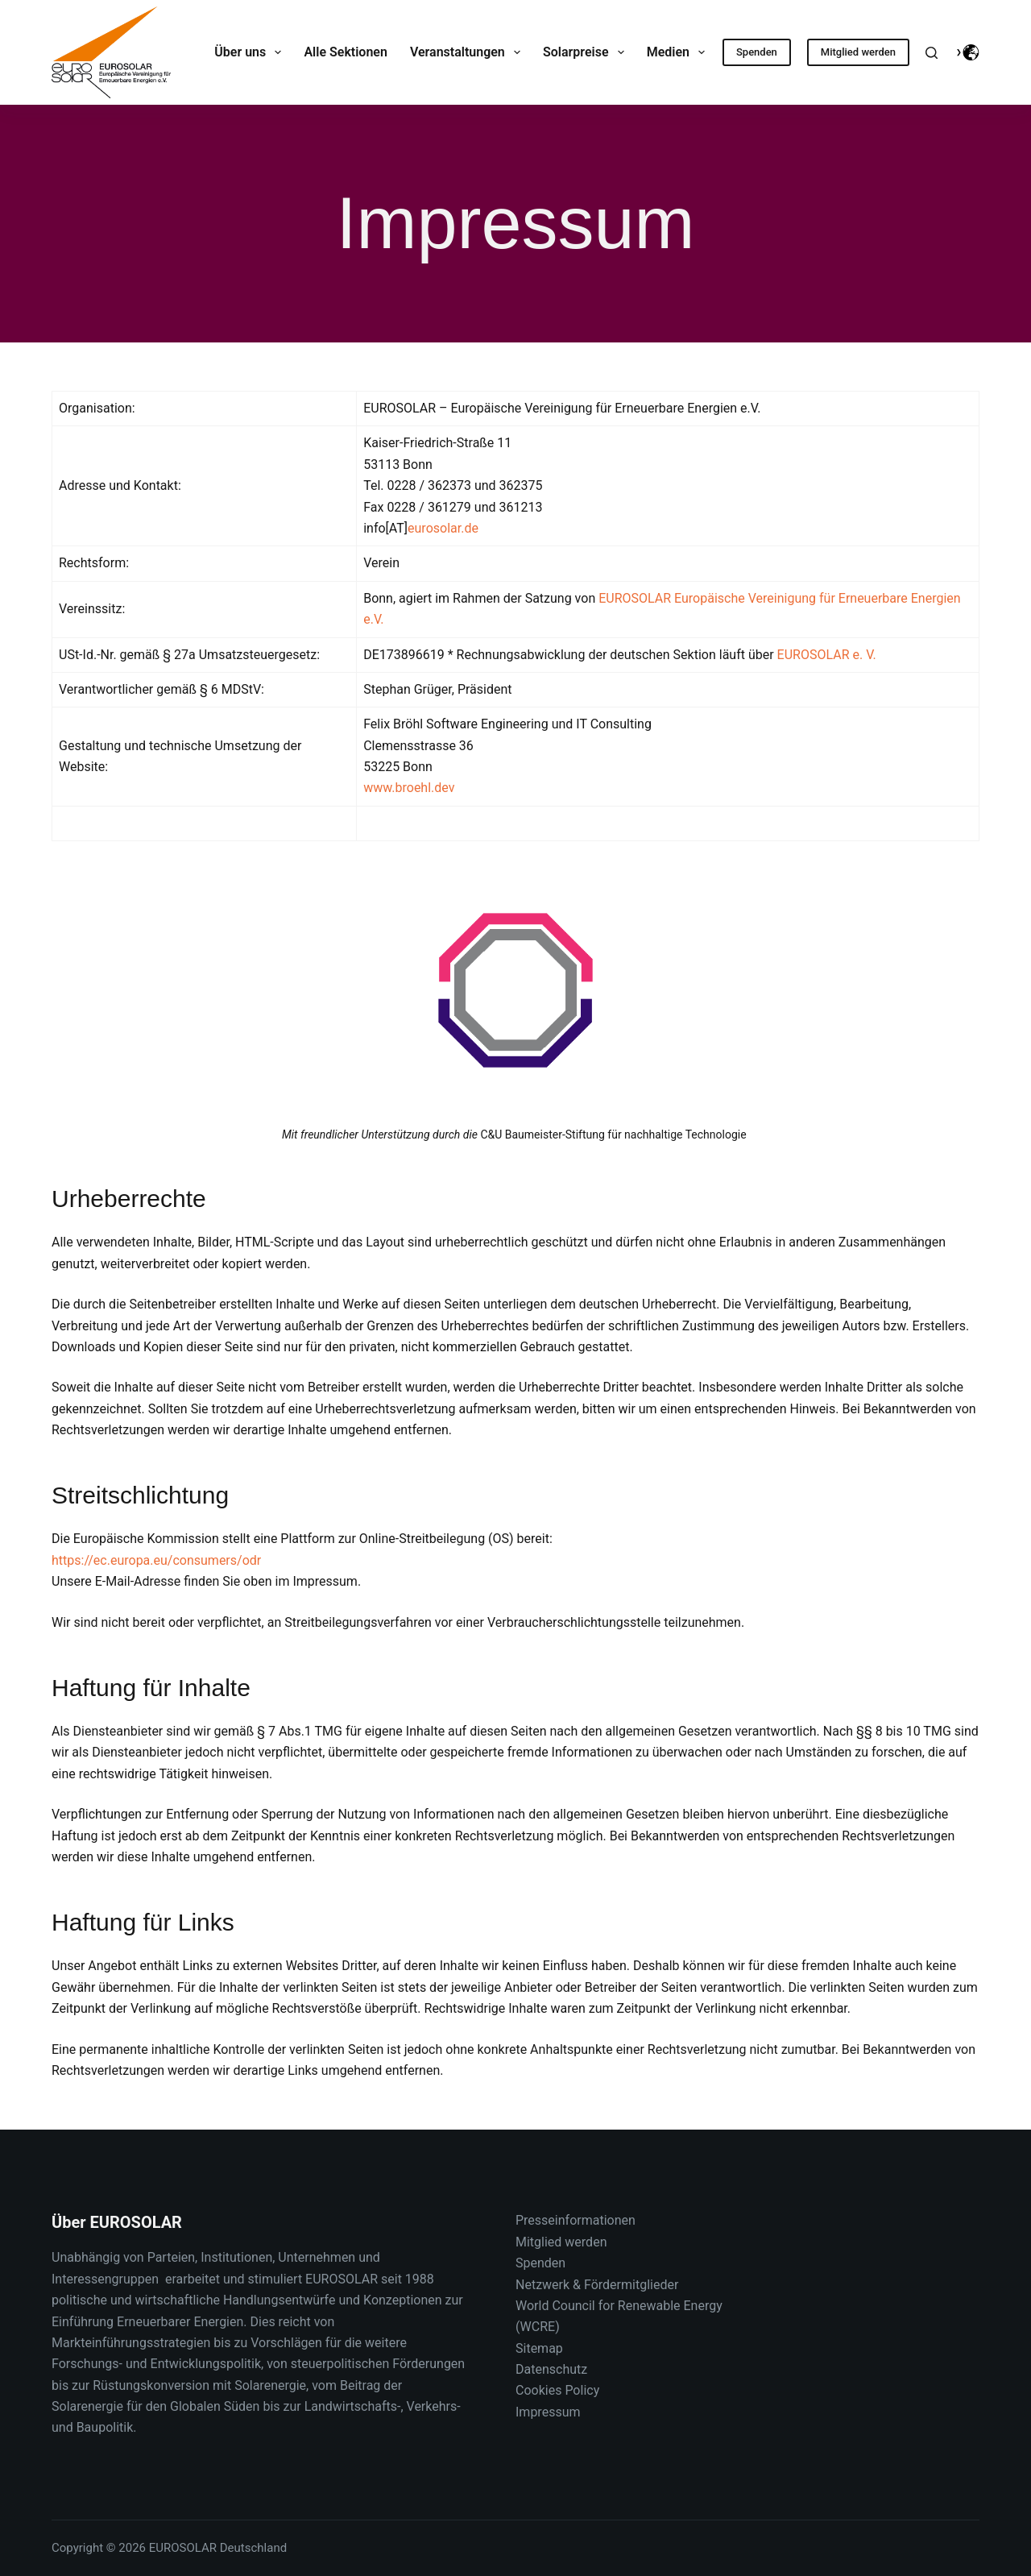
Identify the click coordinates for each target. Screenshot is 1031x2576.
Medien (679, 52)
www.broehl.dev (408, 787)
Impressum (548, 2412)
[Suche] (931, 53)
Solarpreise (587, 52)
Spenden (756, 52)
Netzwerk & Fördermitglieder (597, 2284)
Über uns (251, 52)
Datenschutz (551, 2369)
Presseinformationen (576, 2220)
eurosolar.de (443, 528)
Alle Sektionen (345, 52)
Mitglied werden (858, 52)
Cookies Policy (557, 2390)
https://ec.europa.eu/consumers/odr (156, 1560)
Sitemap (539, 2348)
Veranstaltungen (468, 52)
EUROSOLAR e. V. (826, 654)
